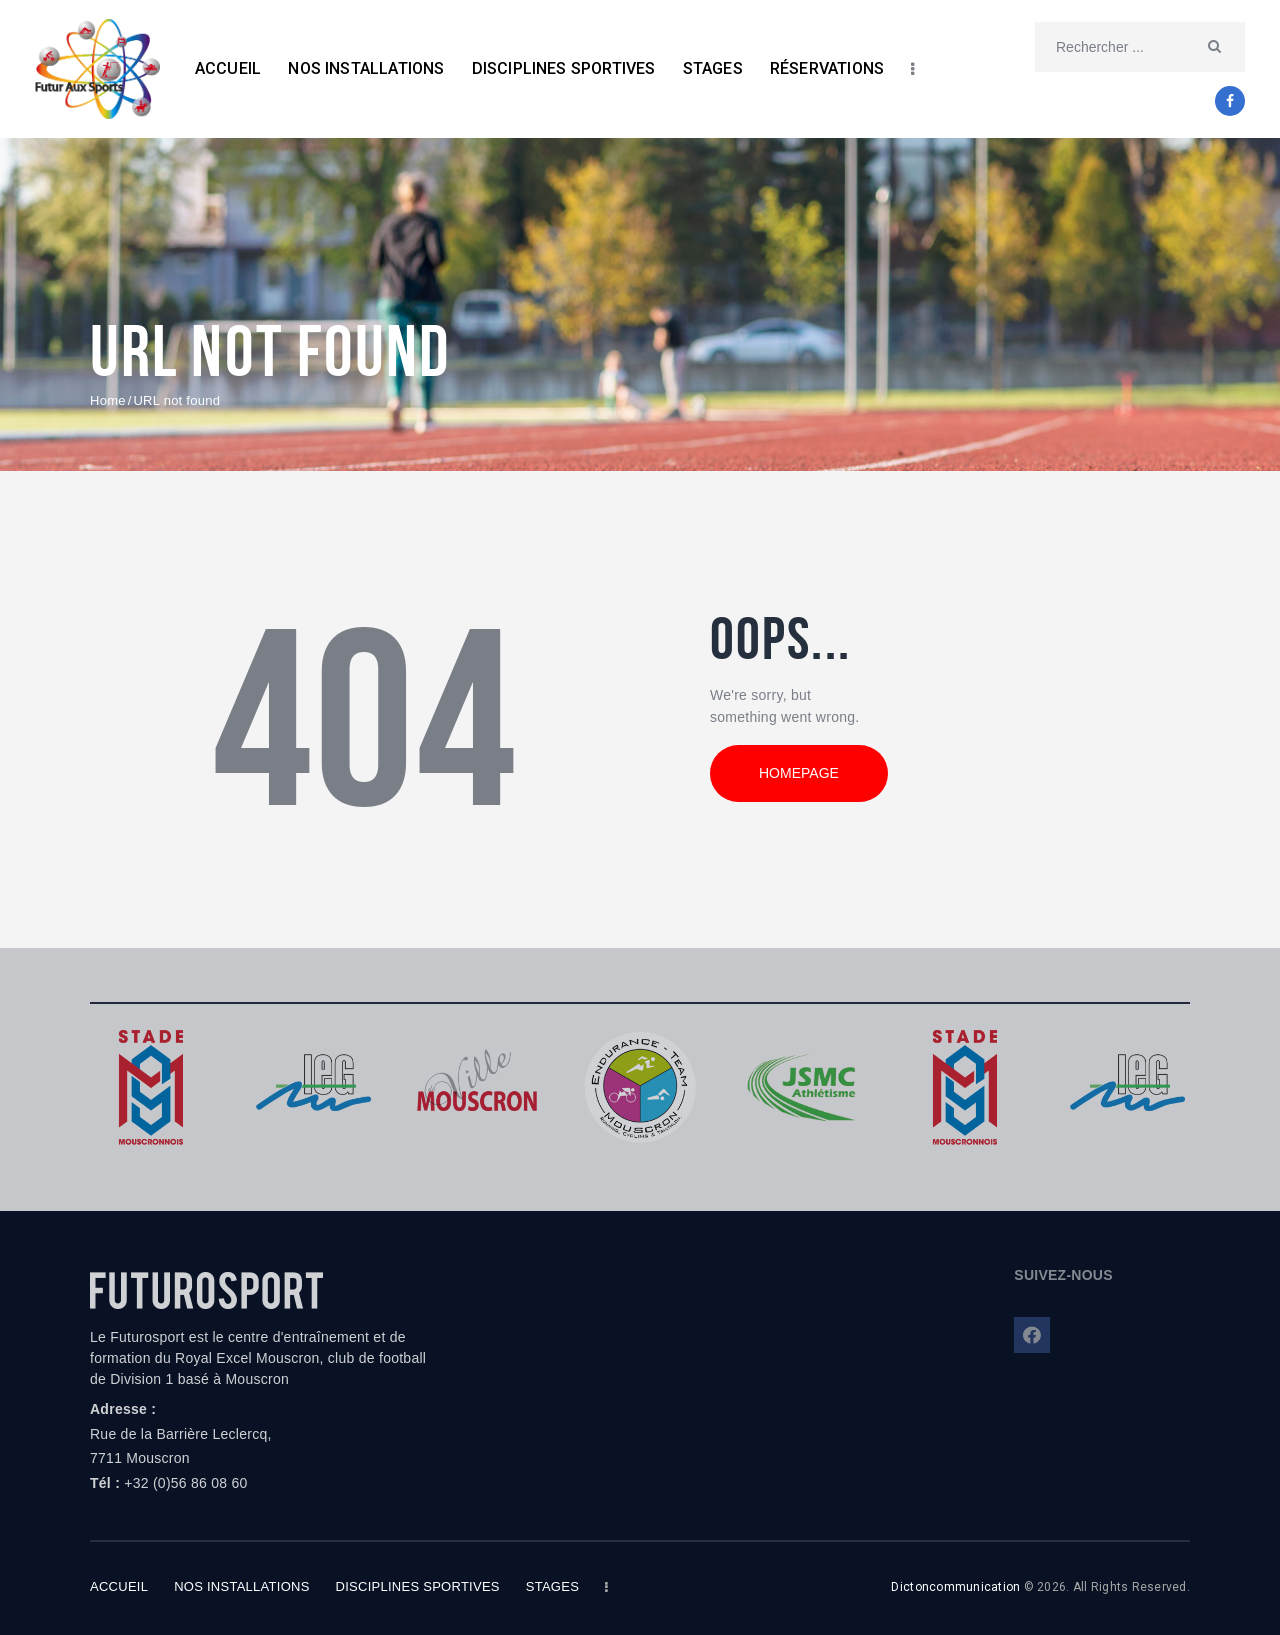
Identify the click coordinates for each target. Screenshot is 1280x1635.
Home (108, 400)
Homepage (799, 773)
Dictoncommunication (955, 1587)
